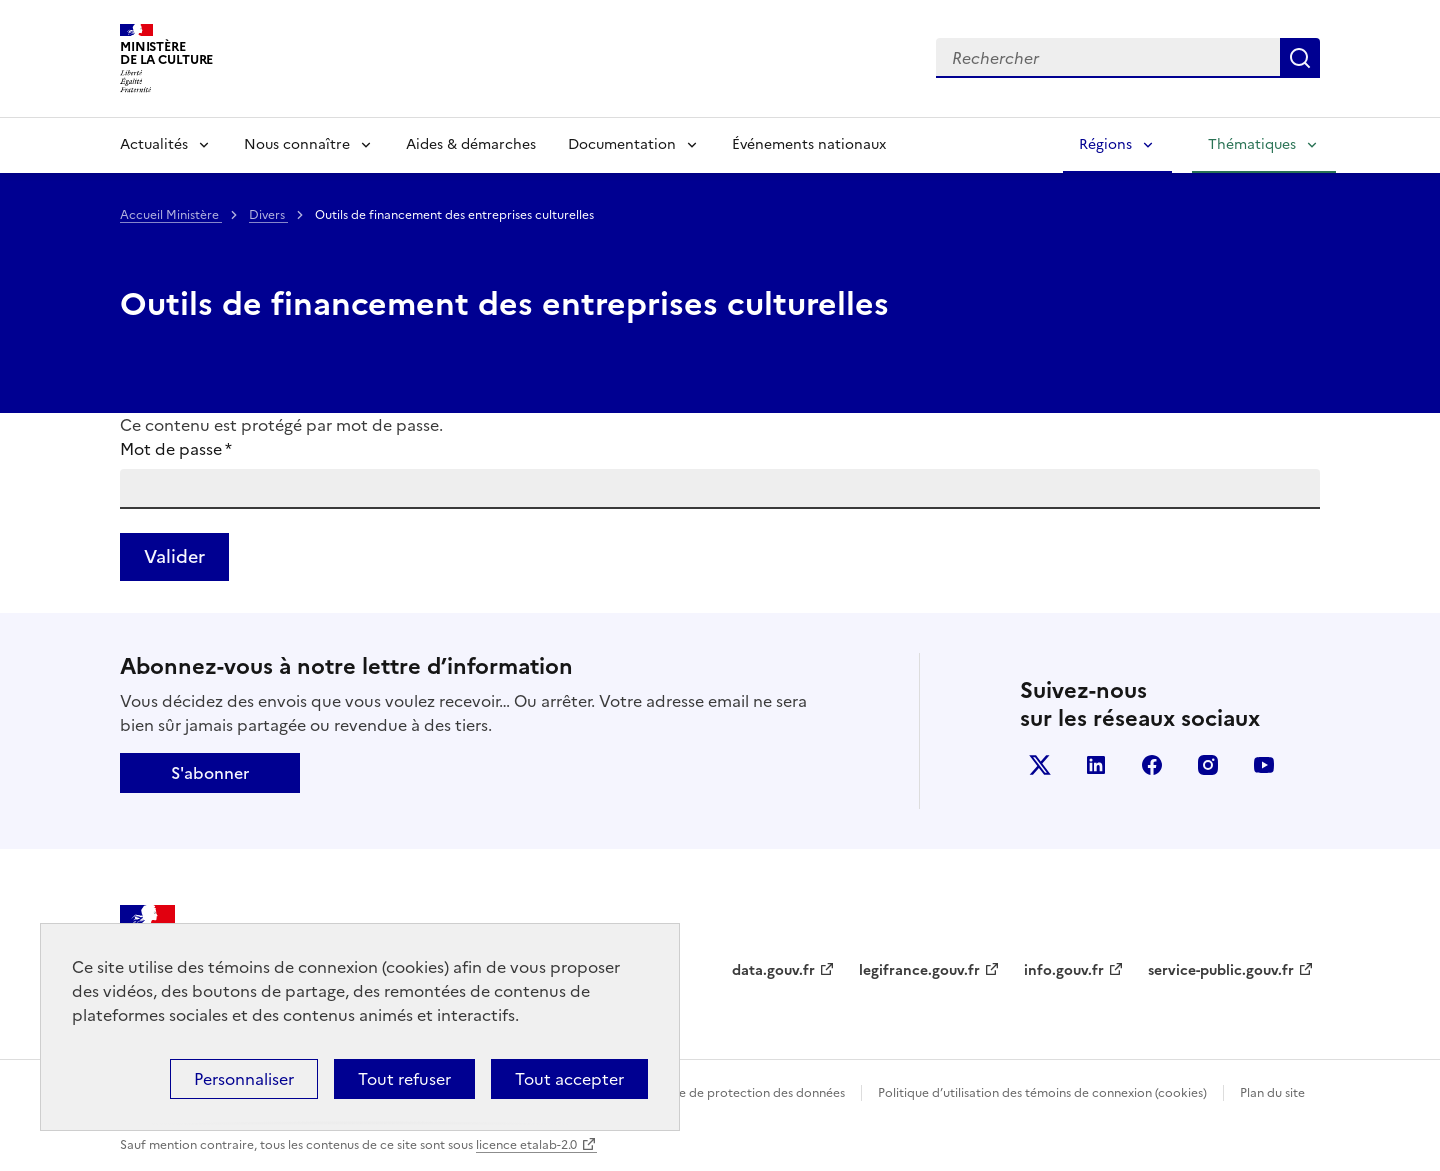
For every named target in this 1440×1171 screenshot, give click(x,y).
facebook (1152, 765)
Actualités (154, 144)
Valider (174, 556)
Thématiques (1252, 144)
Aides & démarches (471, 144)
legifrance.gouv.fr (919, 970)
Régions (1105, 144)
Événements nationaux (809, 144)
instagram (1208, 765)
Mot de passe (176, 449)
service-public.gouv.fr (1221, 970)
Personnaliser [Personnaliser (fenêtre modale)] (244, 1079)
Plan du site (1272, 1093)
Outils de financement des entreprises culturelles (504, 304)
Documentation (622, 144)
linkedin (1096, 765)
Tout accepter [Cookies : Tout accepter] (569, 1079)
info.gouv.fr (1064, 970)
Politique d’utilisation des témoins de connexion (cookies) (1042, 1093)
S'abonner (210, 773)
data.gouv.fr (773, 970)
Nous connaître (297, 144)
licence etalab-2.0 (526, 1145)
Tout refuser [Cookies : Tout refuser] (404, 1079)
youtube (1264, 765)
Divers (268, 215)
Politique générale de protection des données (713, 1093)
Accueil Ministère (171, 215)
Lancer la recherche (1300, 58)
